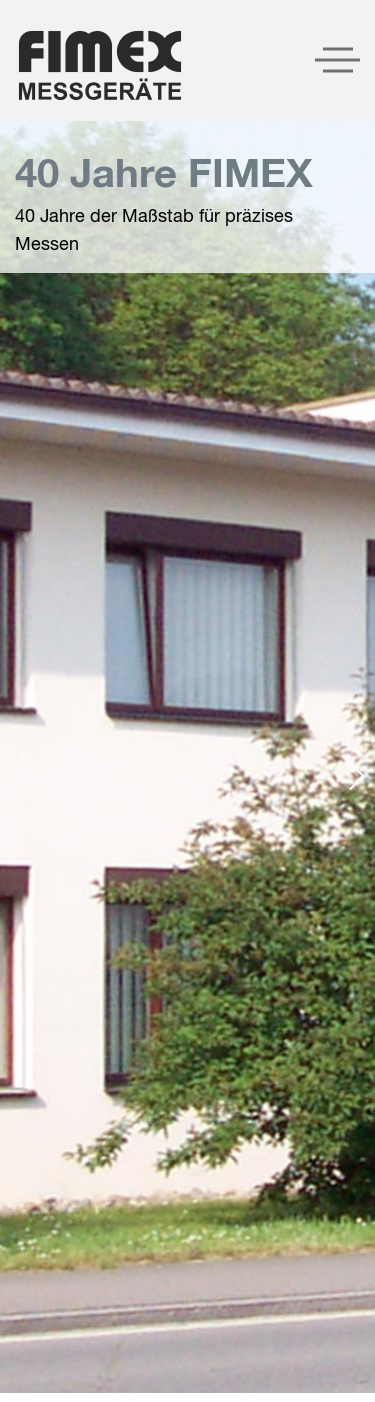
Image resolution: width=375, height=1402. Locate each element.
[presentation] (32, 776)
